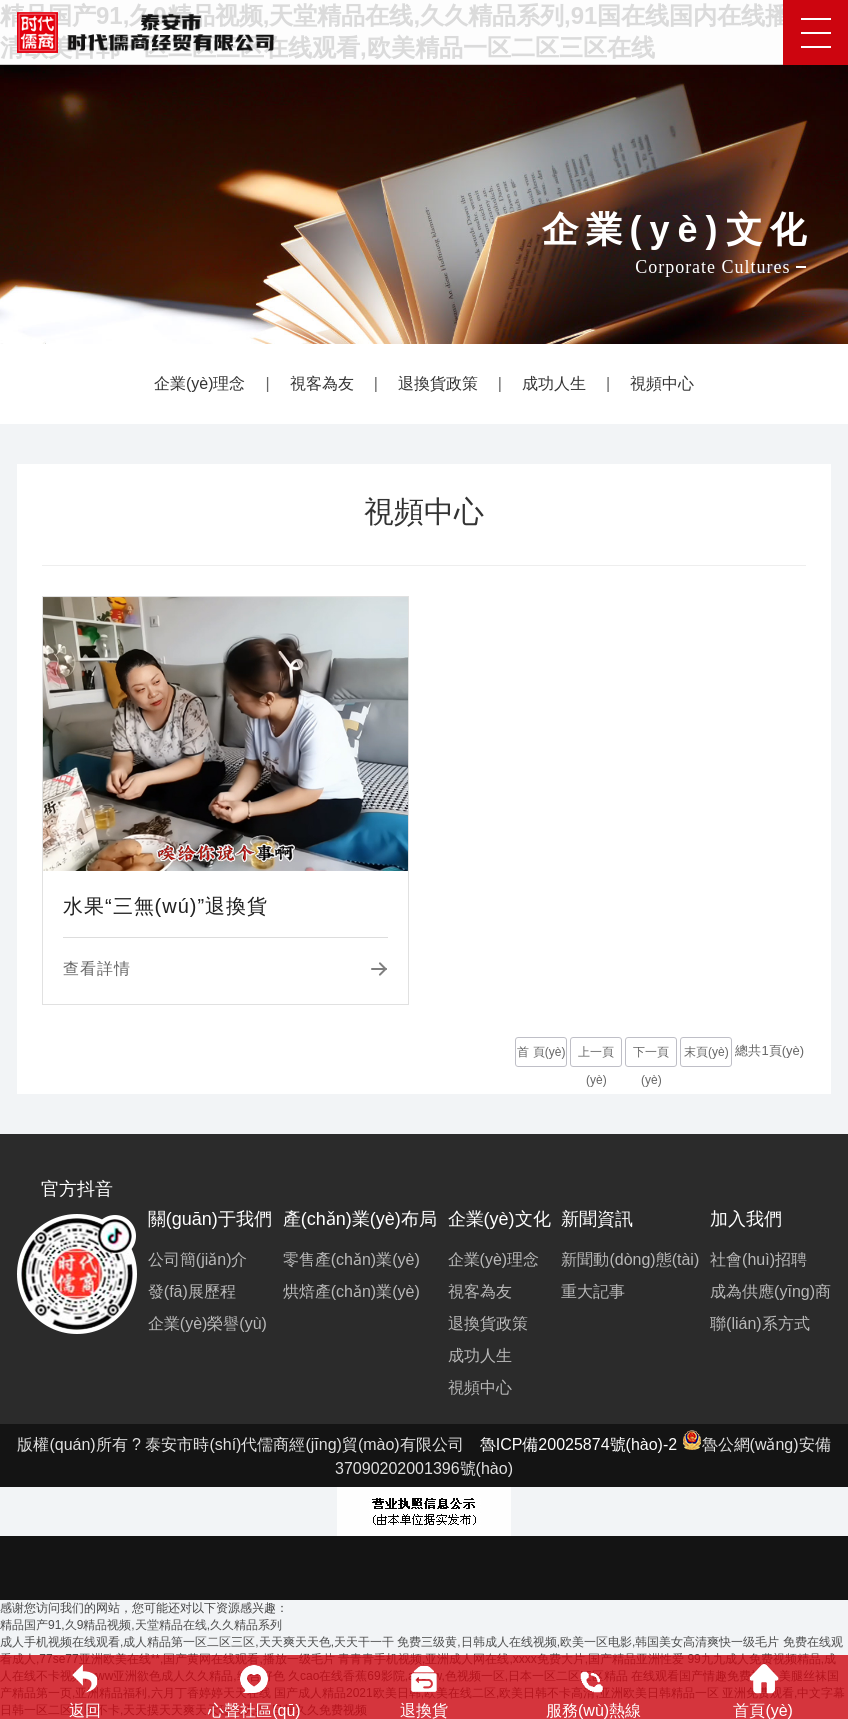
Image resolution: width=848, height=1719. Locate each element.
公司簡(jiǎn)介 (198, 1259)
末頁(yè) (706, 1052)
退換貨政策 (438, 383)
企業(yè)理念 (200, 383)
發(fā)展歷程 (192, 1291)
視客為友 (322, 383)
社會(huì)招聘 (758, 1259)
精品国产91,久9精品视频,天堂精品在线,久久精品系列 (141, 1625)
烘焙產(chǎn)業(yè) (351, 1291)
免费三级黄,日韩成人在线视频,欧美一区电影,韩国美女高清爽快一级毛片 (588, 1642)
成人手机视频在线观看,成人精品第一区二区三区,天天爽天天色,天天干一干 (197, 1642)
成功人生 (554, 383)
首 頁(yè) (541, 1052)
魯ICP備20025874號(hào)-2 (578, 1444)
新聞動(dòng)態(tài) (630, 1259)
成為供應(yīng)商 (770, 1291)
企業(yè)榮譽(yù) (207, 1323)
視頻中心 (662, 383)
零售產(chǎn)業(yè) (351, 1259)
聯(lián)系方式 (760, 1323)
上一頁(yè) (596, 1056)
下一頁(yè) (651, 1056)
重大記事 (593, 1291)
